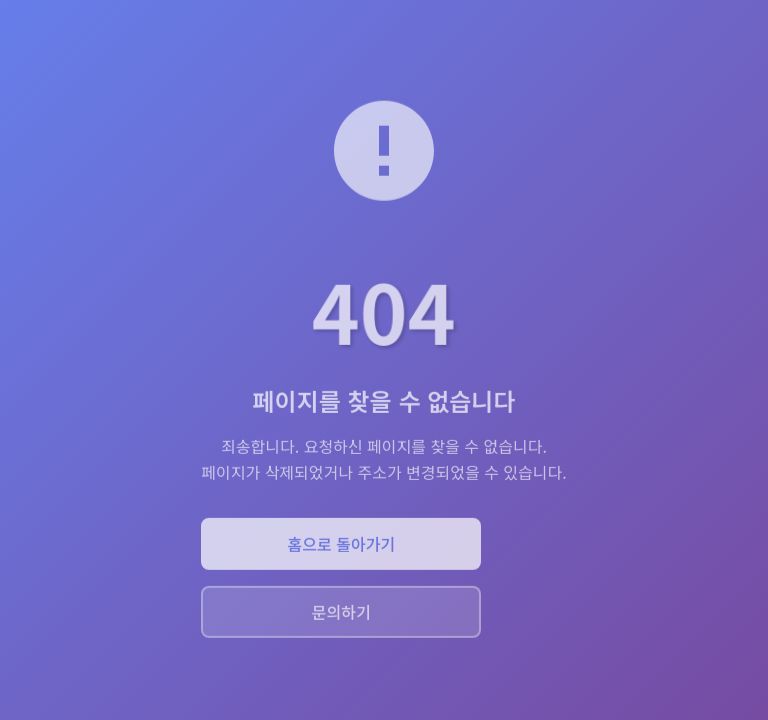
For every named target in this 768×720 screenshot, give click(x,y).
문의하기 (341, 613)
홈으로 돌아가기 (342, 545)
